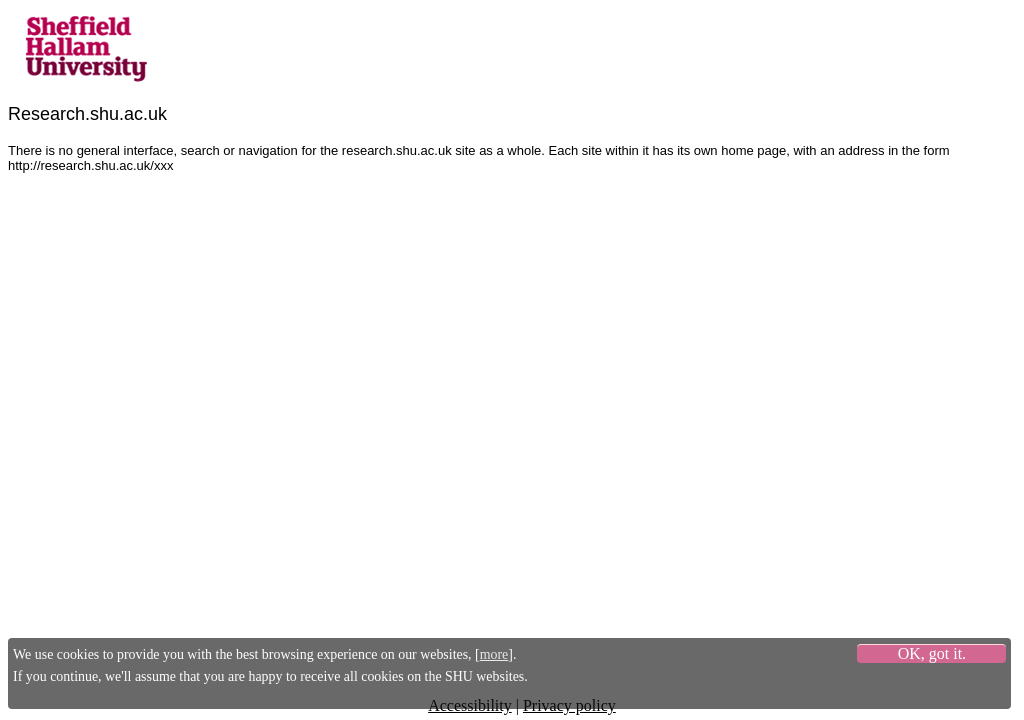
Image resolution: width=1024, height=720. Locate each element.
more (494, 654)
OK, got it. (932, 653)
